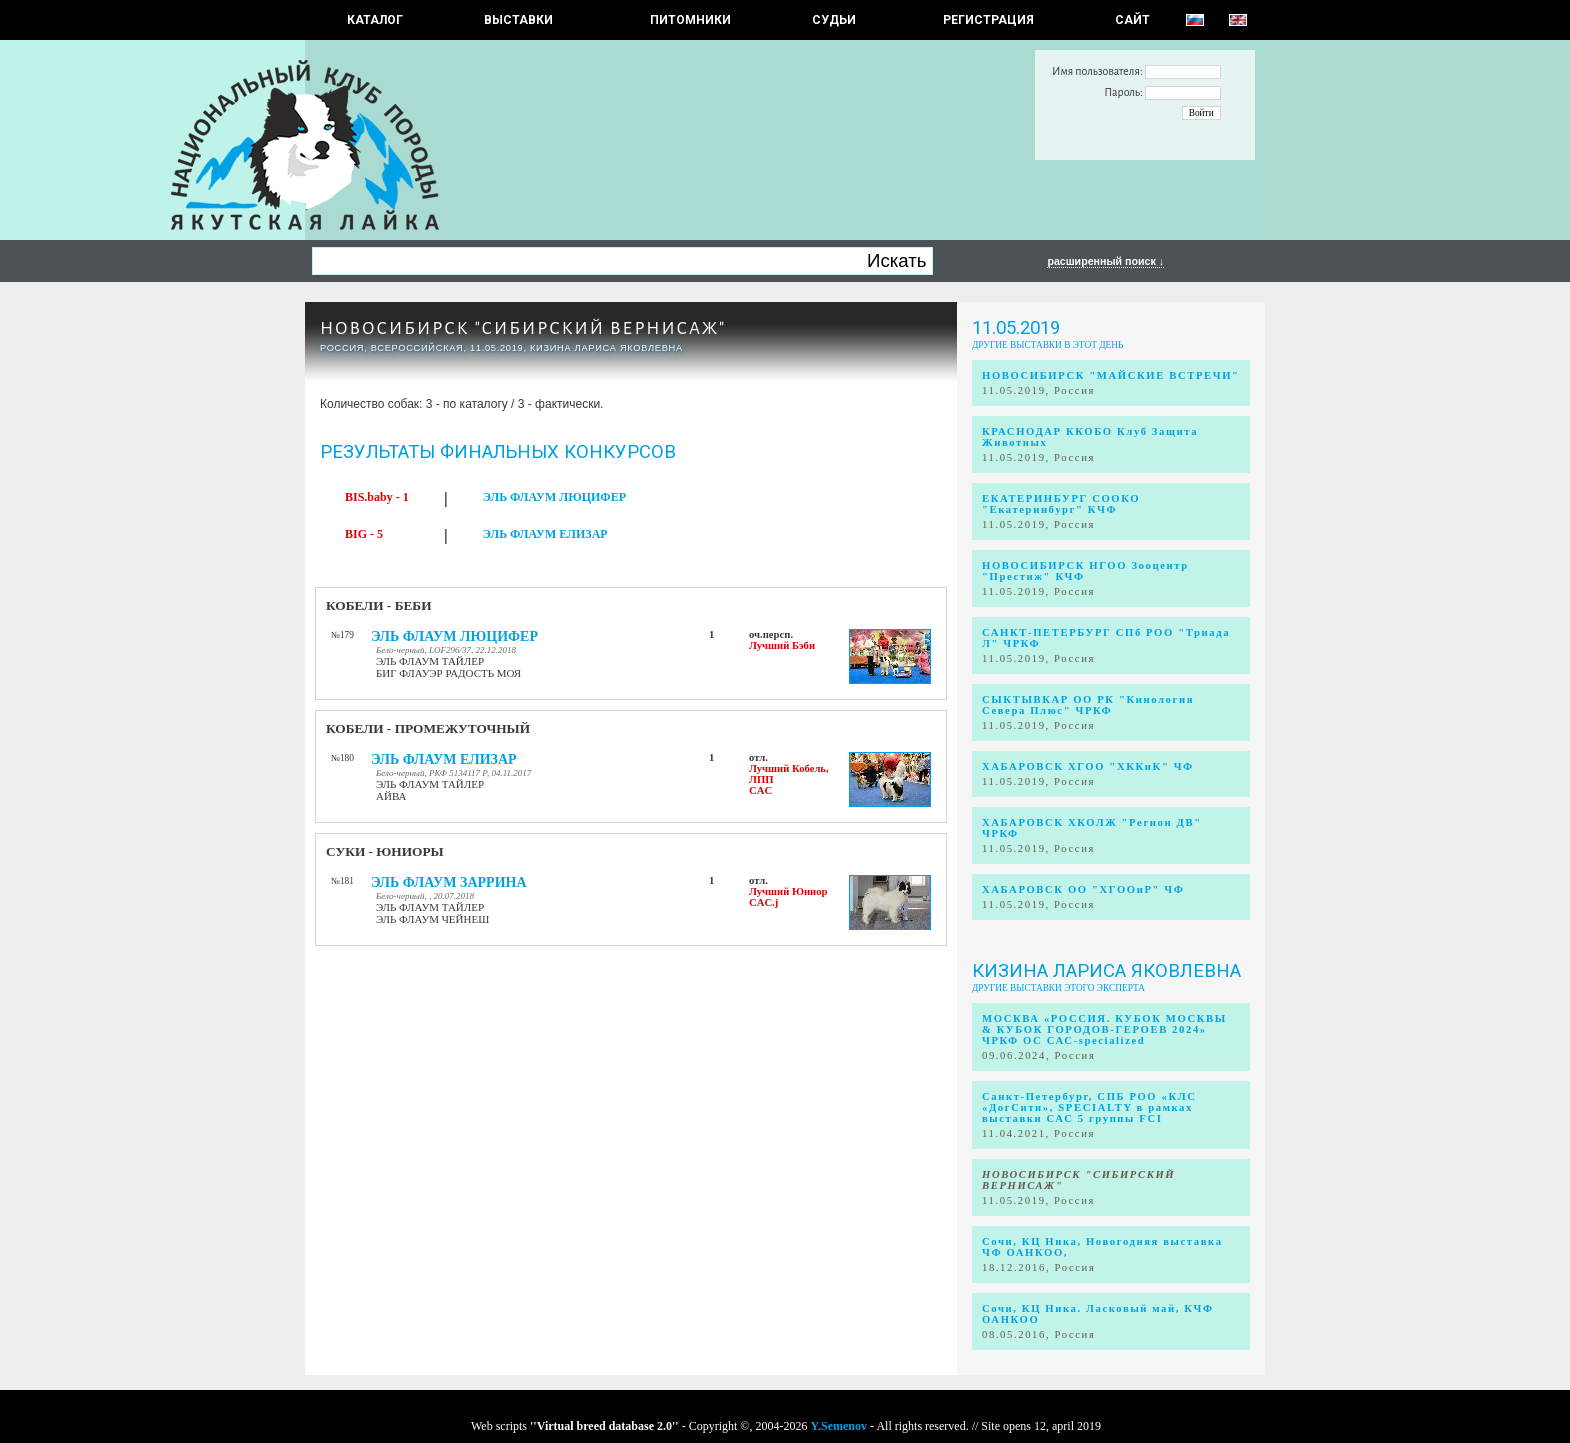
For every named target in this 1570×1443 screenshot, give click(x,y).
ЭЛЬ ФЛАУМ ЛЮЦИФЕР (554, 497)
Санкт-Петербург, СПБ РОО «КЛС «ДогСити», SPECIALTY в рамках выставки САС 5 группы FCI (1089, 1107)
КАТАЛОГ (375, 20)
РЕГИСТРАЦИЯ (988, 20)
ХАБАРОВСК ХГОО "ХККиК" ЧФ (1088, 766)
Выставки (518, 20)
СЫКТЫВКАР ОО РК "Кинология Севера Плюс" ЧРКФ (1088, 705)
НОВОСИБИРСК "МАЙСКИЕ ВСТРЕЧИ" (1111, 375)
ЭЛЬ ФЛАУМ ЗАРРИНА (449, 882)
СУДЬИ (834, 20)
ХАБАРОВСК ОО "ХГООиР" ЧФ (1083, 889)
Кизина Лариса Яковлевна (1106, 971)
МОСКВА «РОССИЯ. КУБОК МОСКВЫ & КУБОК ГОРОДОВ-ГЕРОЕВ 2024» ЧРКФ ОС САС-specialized (1104, 1029)
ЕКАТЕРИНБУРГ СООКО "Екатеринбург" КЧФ (1061, 504)
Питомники (690, 20)
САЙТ (1132, 20)
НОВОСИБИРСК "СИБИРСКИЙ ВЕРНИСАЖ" (523, 328)
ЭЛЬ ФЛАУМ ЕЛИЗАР (545, 534)
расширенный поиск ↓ (1105, 261)
